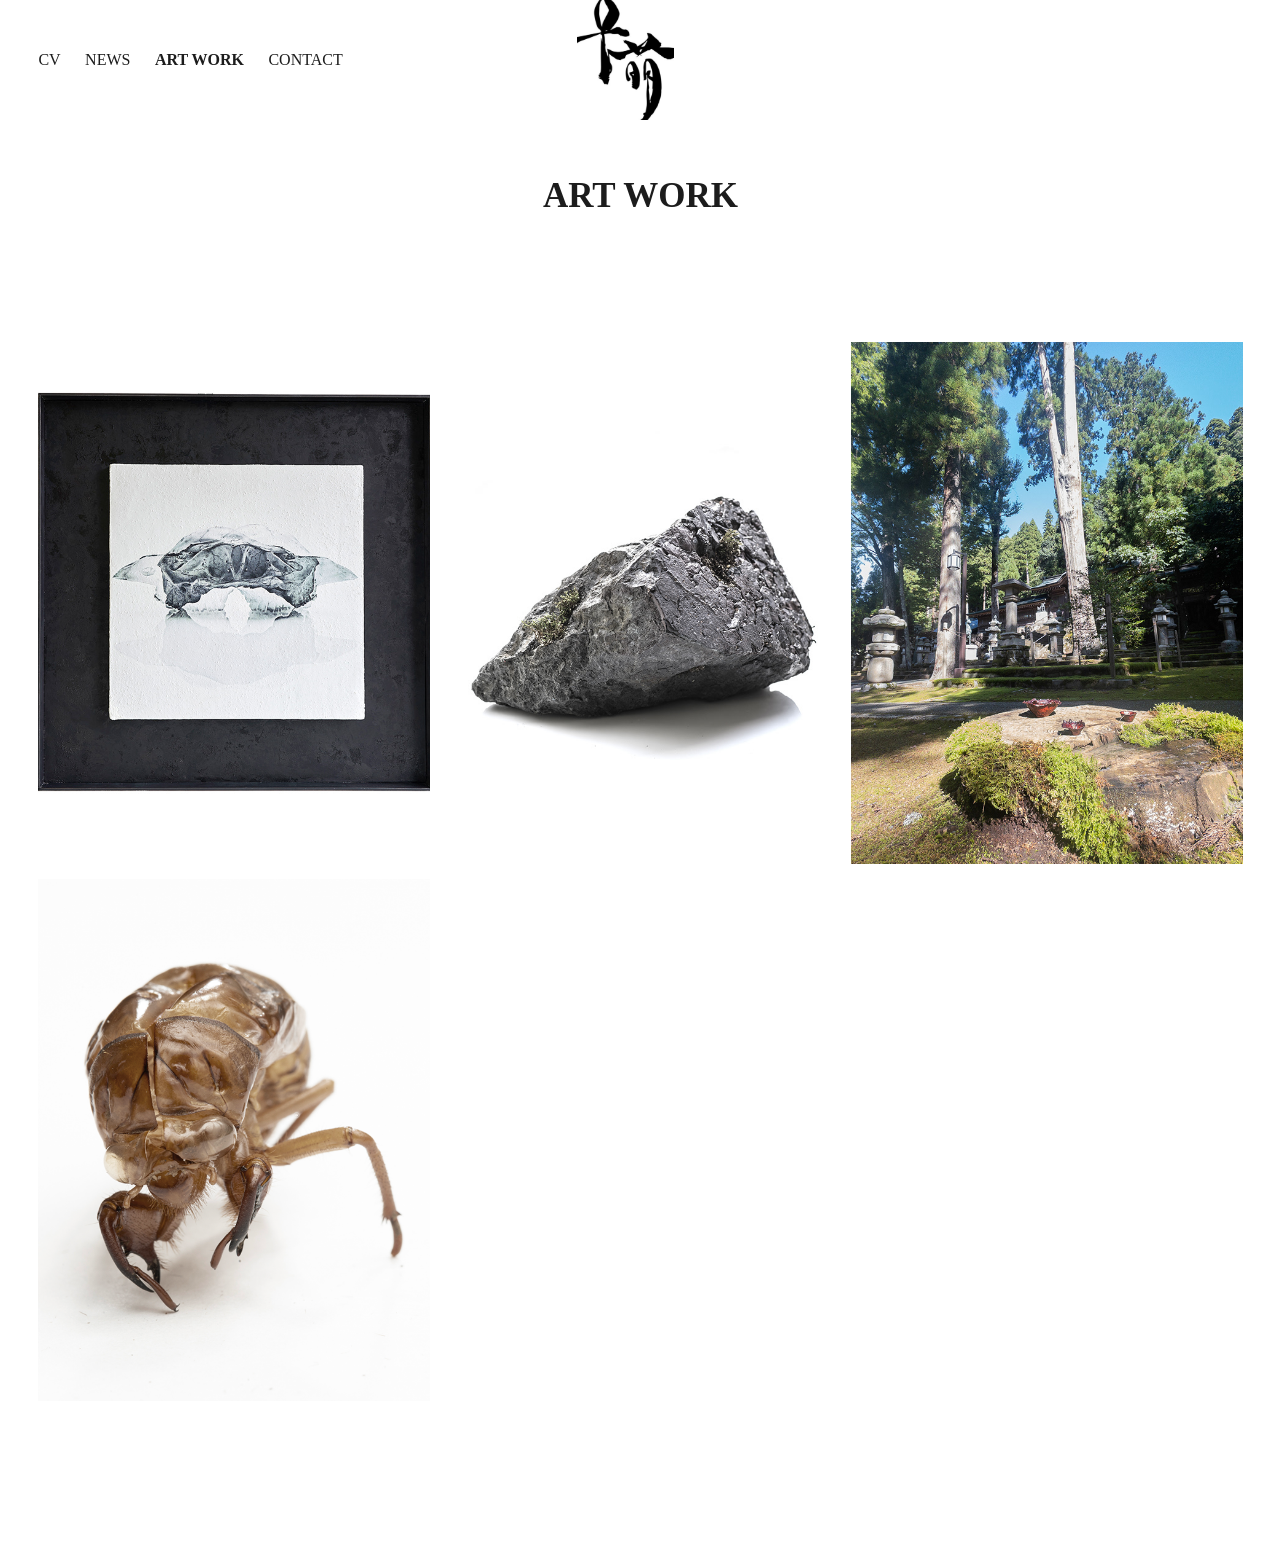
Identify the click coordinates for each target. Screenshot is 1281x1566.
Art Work (199, 59)
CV (49, 59)
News (107, 59)
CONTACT (305, 59)
